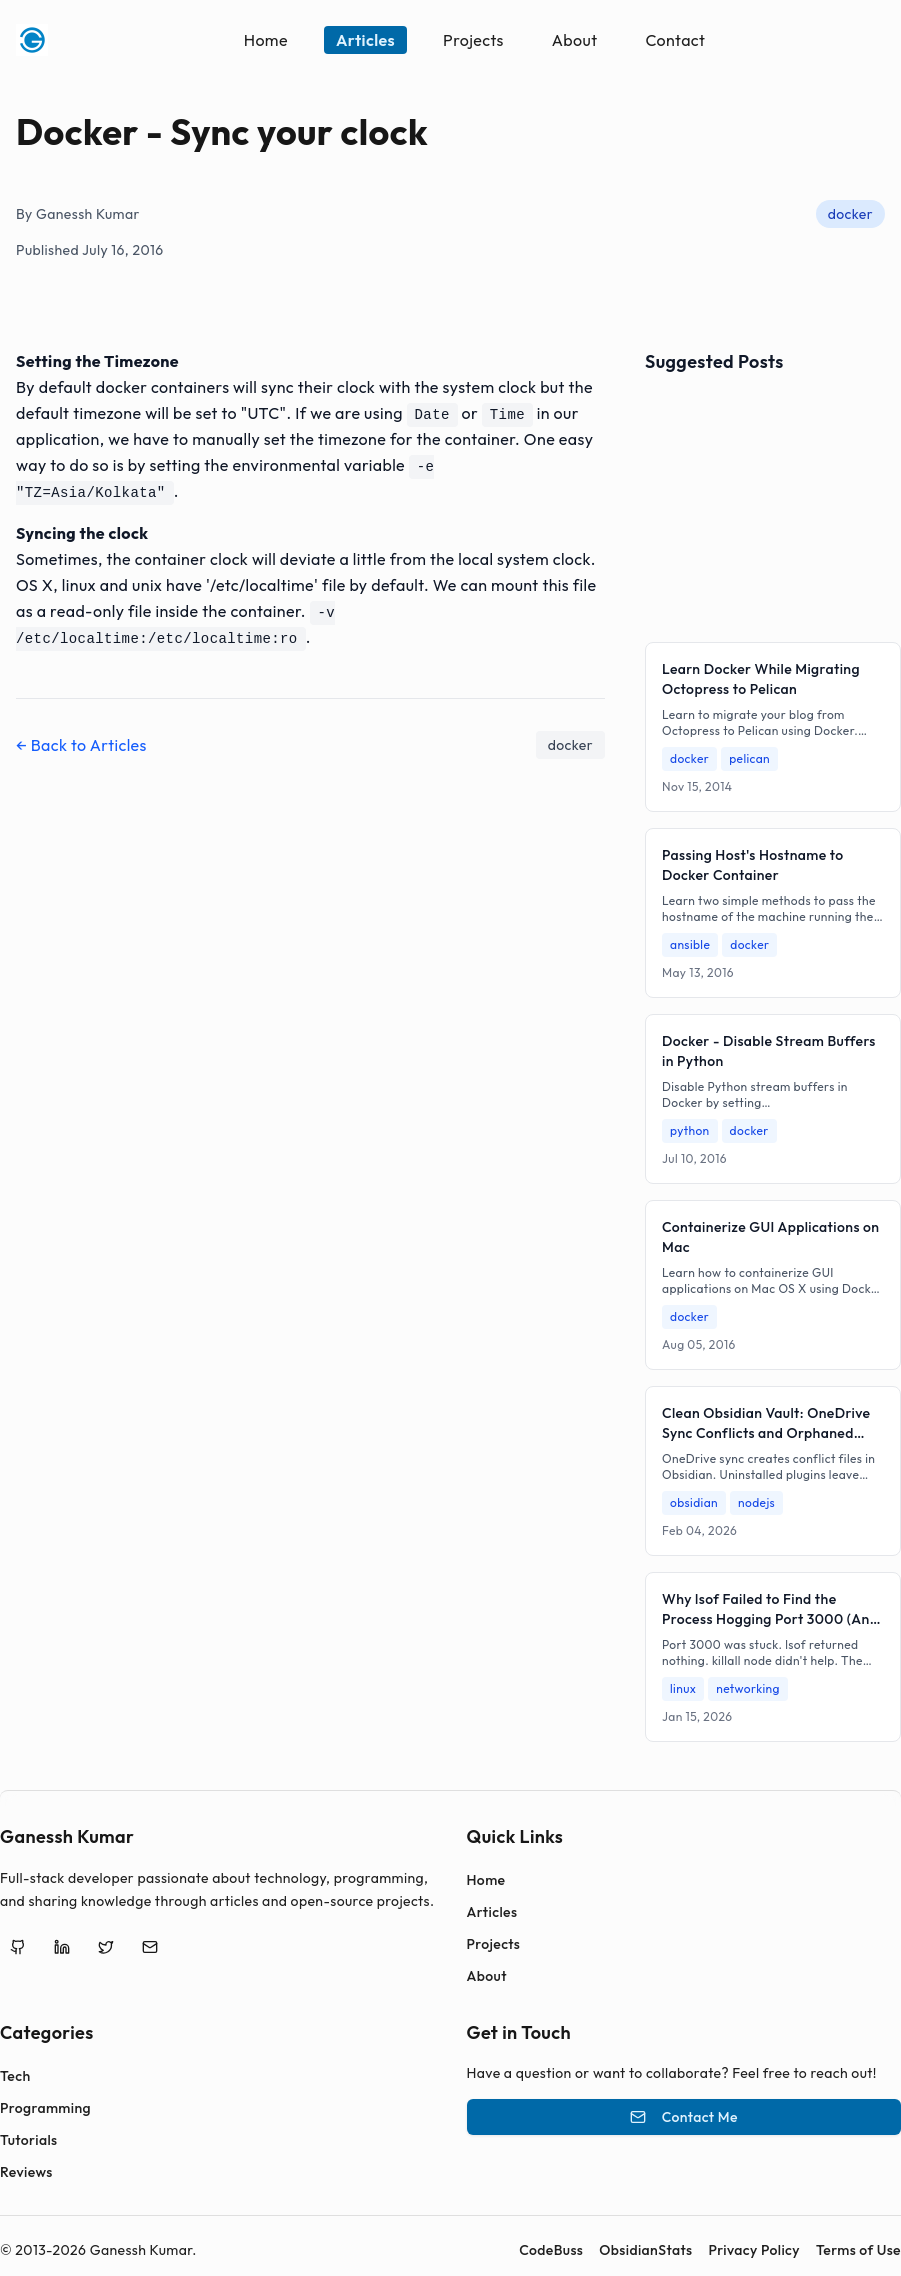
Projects (473, 40)
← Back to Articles (81, 745)
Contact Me (684, 2117)
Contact (675, 40)
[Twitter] (106, 1947)
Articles (365, 40)
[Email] (150, 1947)
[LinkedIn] (62, 1947)
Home (266, 40)
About (575, 40)
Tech (15, 2076)
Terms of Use (858, 2250)
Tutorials (28, 2140)
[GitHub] (18, 1947)
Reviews (26, 2172)
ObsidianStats (645, 2250)
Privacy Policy (754, 2250)
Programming (45, 2108)
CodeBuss (551, 2250)
